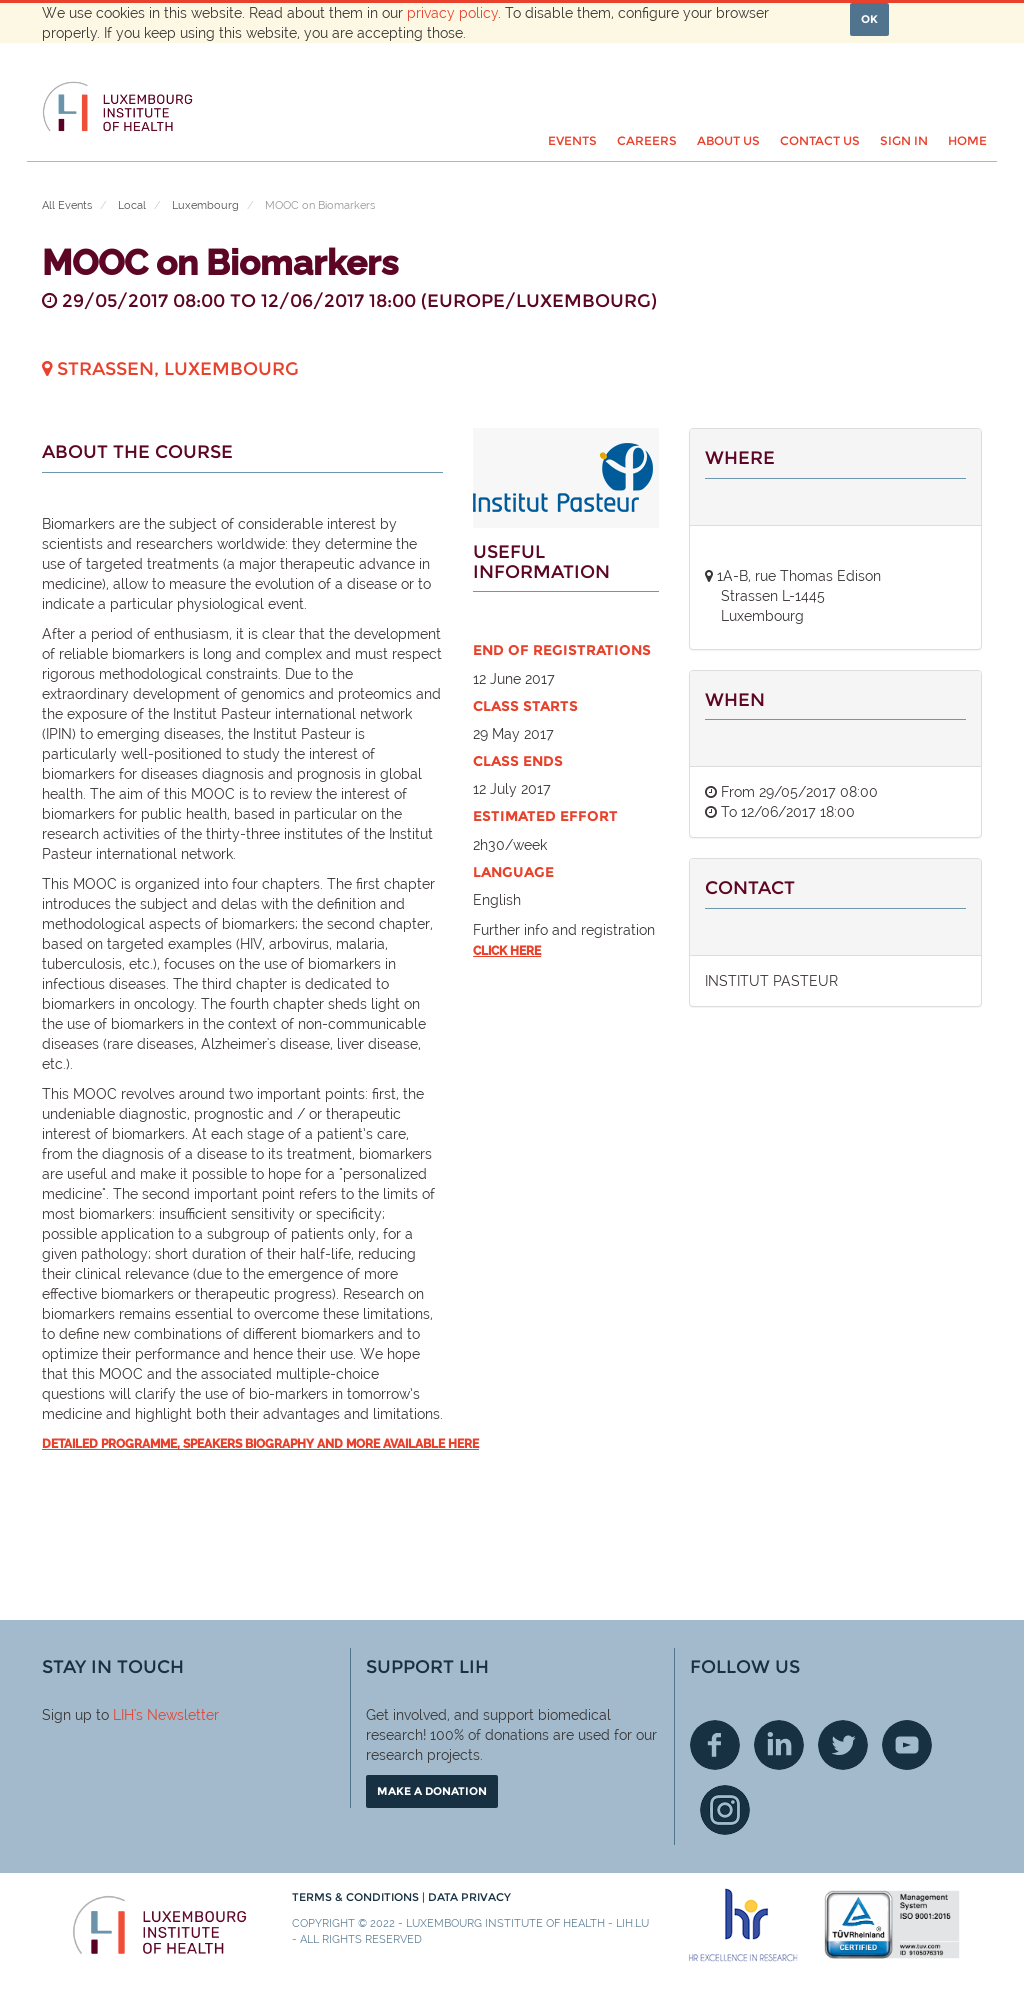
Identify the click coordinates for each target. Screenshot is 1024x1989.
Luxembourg (205, 205)
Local (132, 205)
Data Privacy (469, 1897)
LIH (123, 1715)
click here (507, 951)
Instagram (725, 1810)
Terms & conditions (357, 1897)
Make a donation (432, 1791)
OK (869, 19)
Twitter (843, 1745)
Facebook (715, 1745)
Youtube (907, 1745)
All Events (67, 205)
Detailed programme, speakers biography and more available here (260, 1444)
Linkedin (779, 1745)
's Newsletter (176, 1715)
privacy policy (452, 13)
